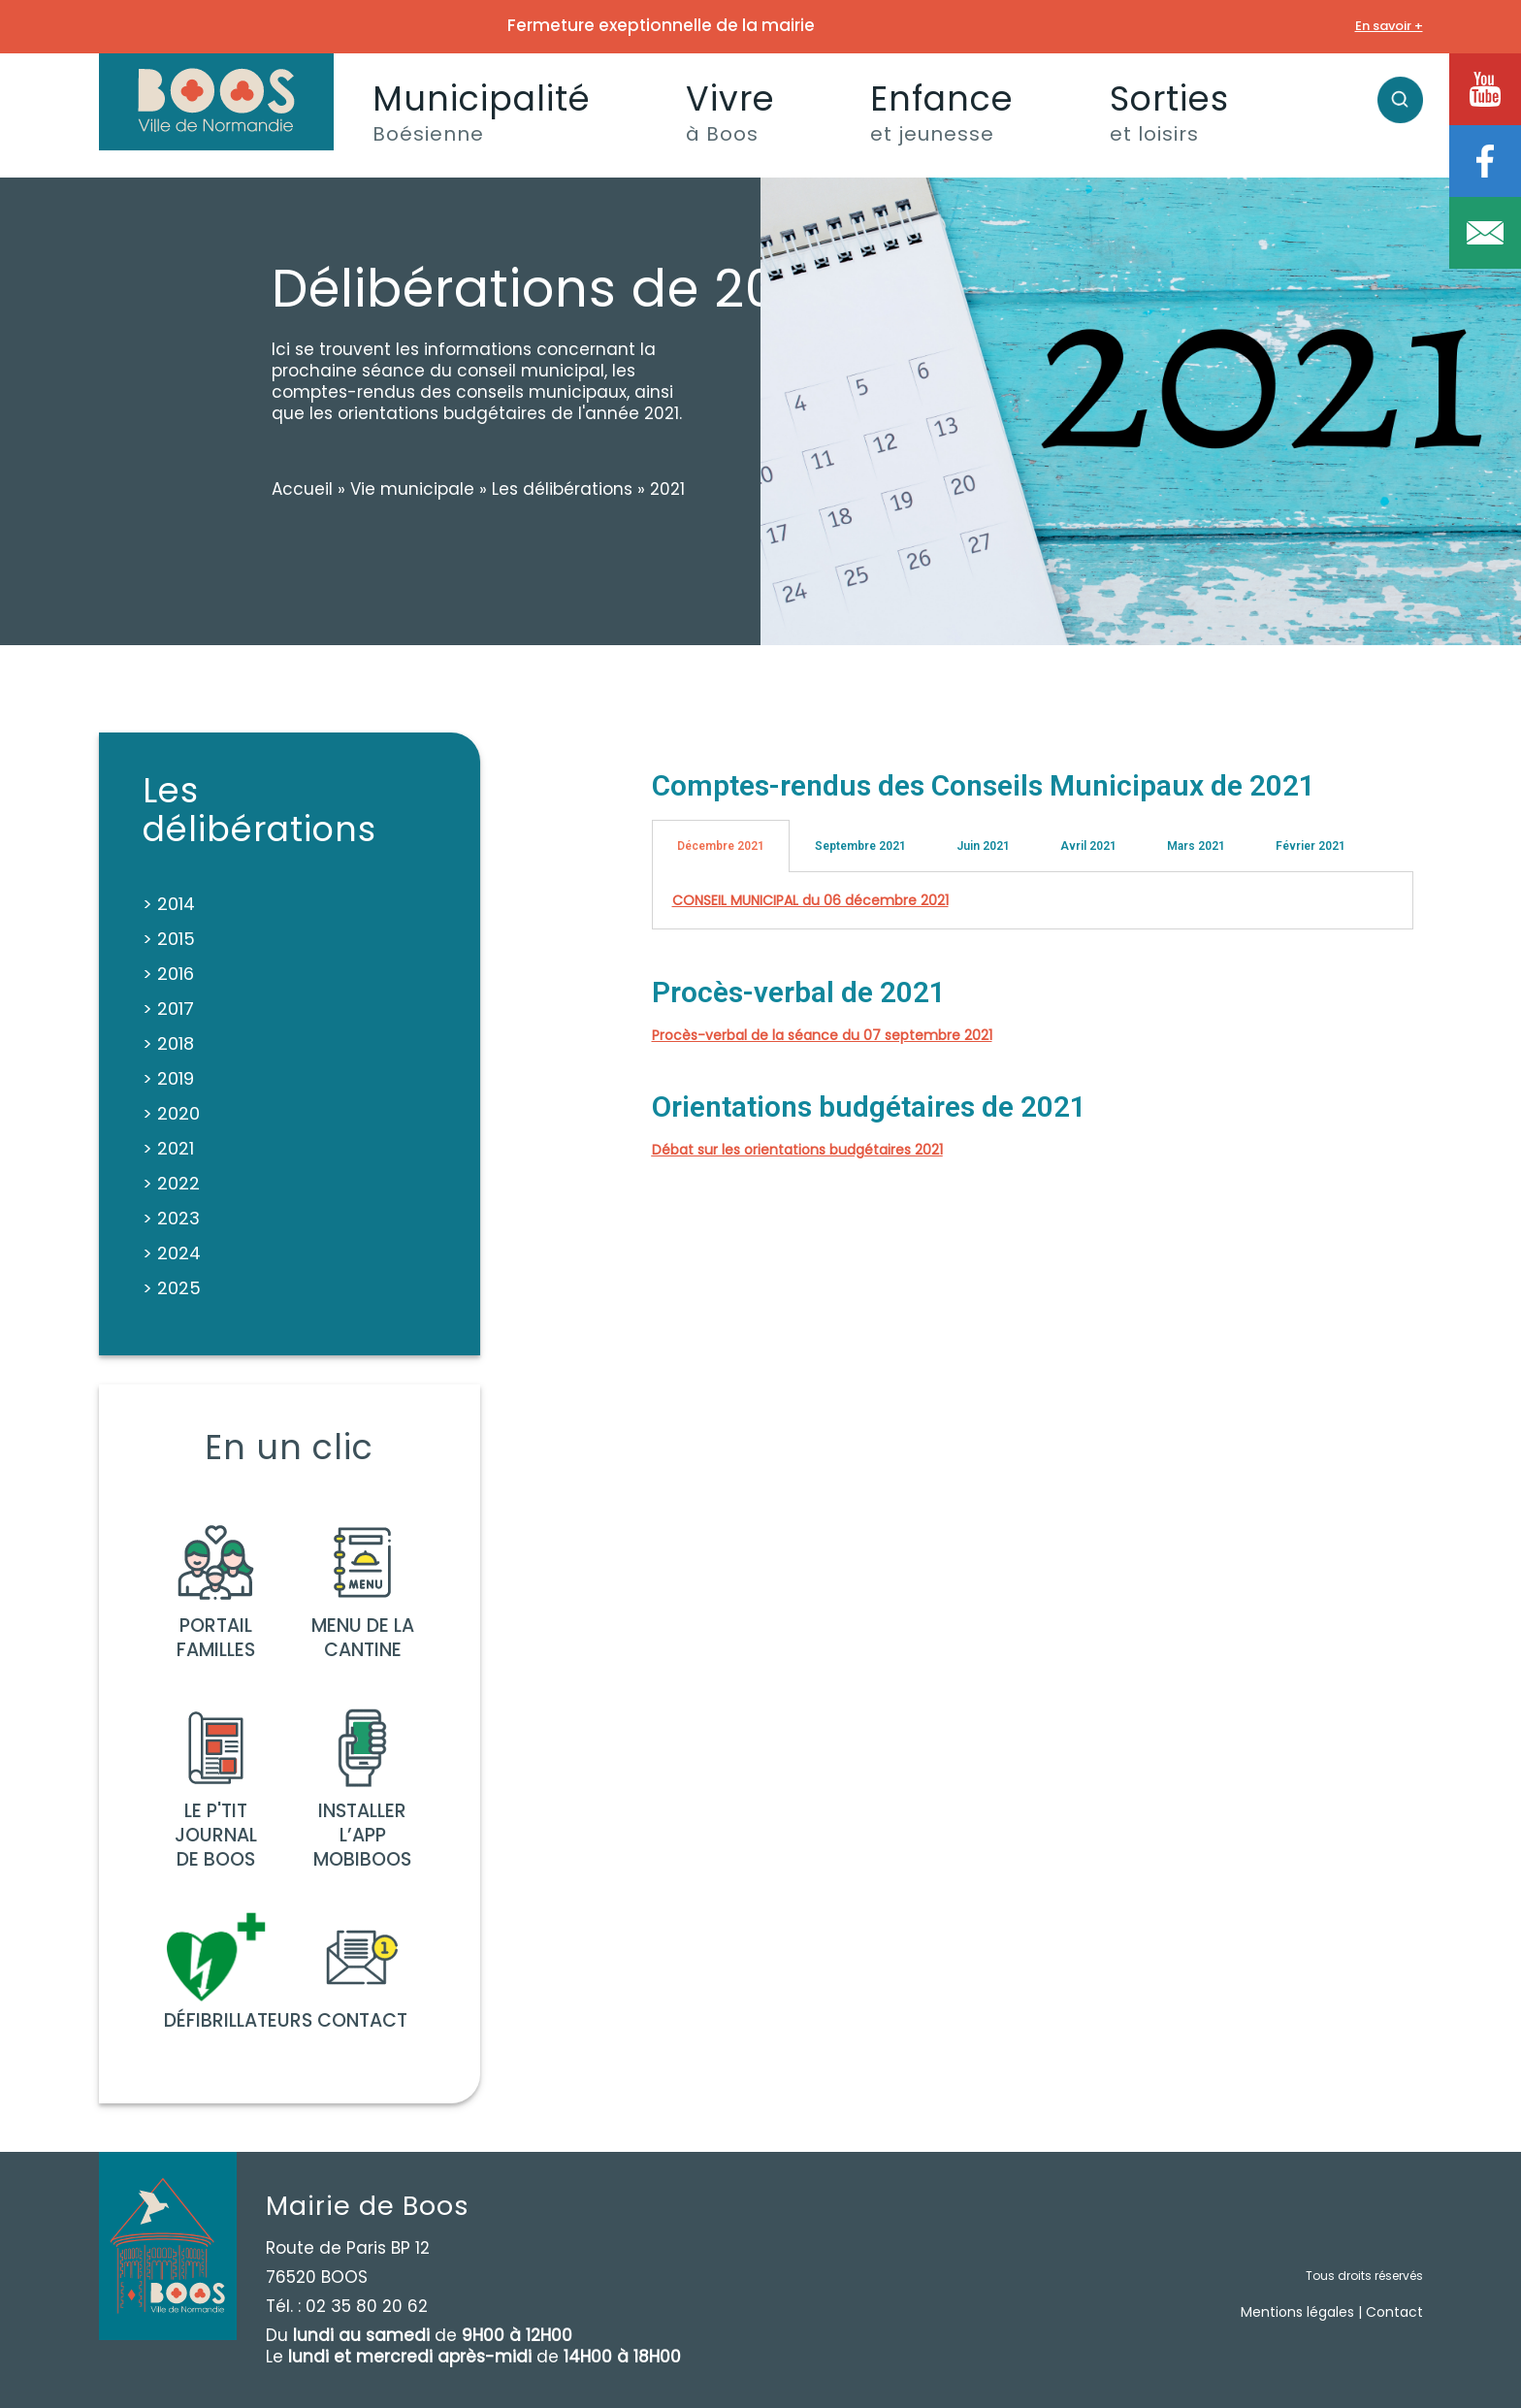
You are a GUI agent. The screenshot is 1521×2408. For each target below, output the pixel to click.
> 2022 (171, 1183)
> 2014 (169, 904)
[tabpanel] (1032, 900)
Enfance (942, 110)
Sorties (1169, 110)
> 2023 (171, 1218)
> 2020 (171, 1113)
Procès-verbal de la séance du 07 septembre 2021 (822, 1035)
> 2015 (169, 939)
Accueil (302, 489)
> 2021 (168, 1148)
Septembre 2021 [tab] (860, 846)
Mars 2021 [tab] (1196, 846)
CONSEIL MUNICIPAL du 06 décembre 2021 (810, 900)
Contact (1394, 2312)
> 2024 (172, 1253)
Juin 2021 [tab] (983, 846)
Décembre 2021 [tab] (720, 846)
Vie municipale (412, 489)
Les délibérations (562, 489)
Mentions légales (1297, 2312)
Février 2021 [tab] (1310, 846)
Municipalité (481, 110)
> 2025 (172, 1288)
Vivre (730, 110)
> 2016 (168, 973)
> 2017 (168, 1008)
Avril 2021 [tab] (1088, 846)
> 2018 (168, 1043)
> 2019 (168, 1078)
